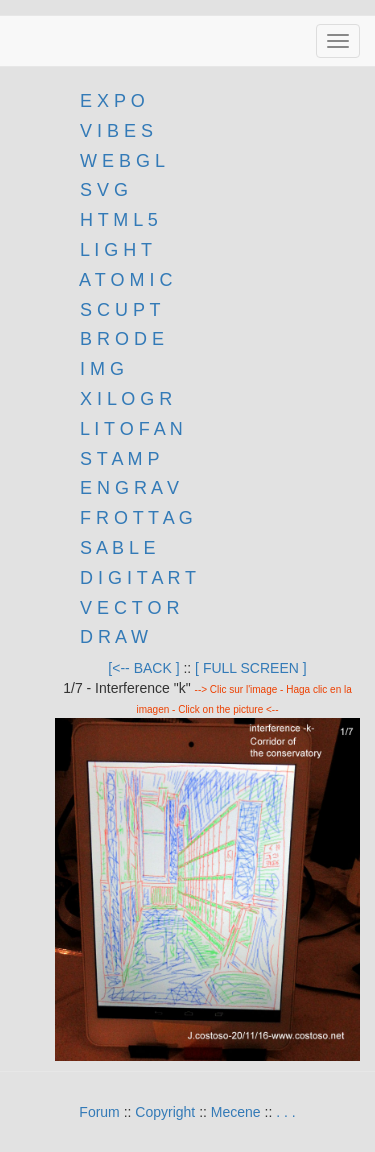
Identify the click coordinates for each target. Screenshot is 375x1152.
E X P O (112, 101)
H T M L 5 (116, 220)
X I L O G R (126, 399)
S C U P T (120, 310)
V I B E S (116, 131)
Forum (99, 1112)
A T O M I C (125, 280)
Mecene (236, 1112)
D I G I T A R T (135, 578)
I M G (99, 369)
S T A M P (119, 459)
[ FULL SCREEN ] (251, 668)
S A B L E (117, 548)
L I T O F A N (131, 429)
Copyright (165, 1112)
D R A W (111, 637)
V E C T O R (127, 608)
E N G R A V (129, 488)
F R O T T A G (136, 518)
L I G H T (116, 250)
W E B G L (122, 161)
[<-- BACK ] (143, 668)
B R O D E (122, 339)
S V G (101, 190)
